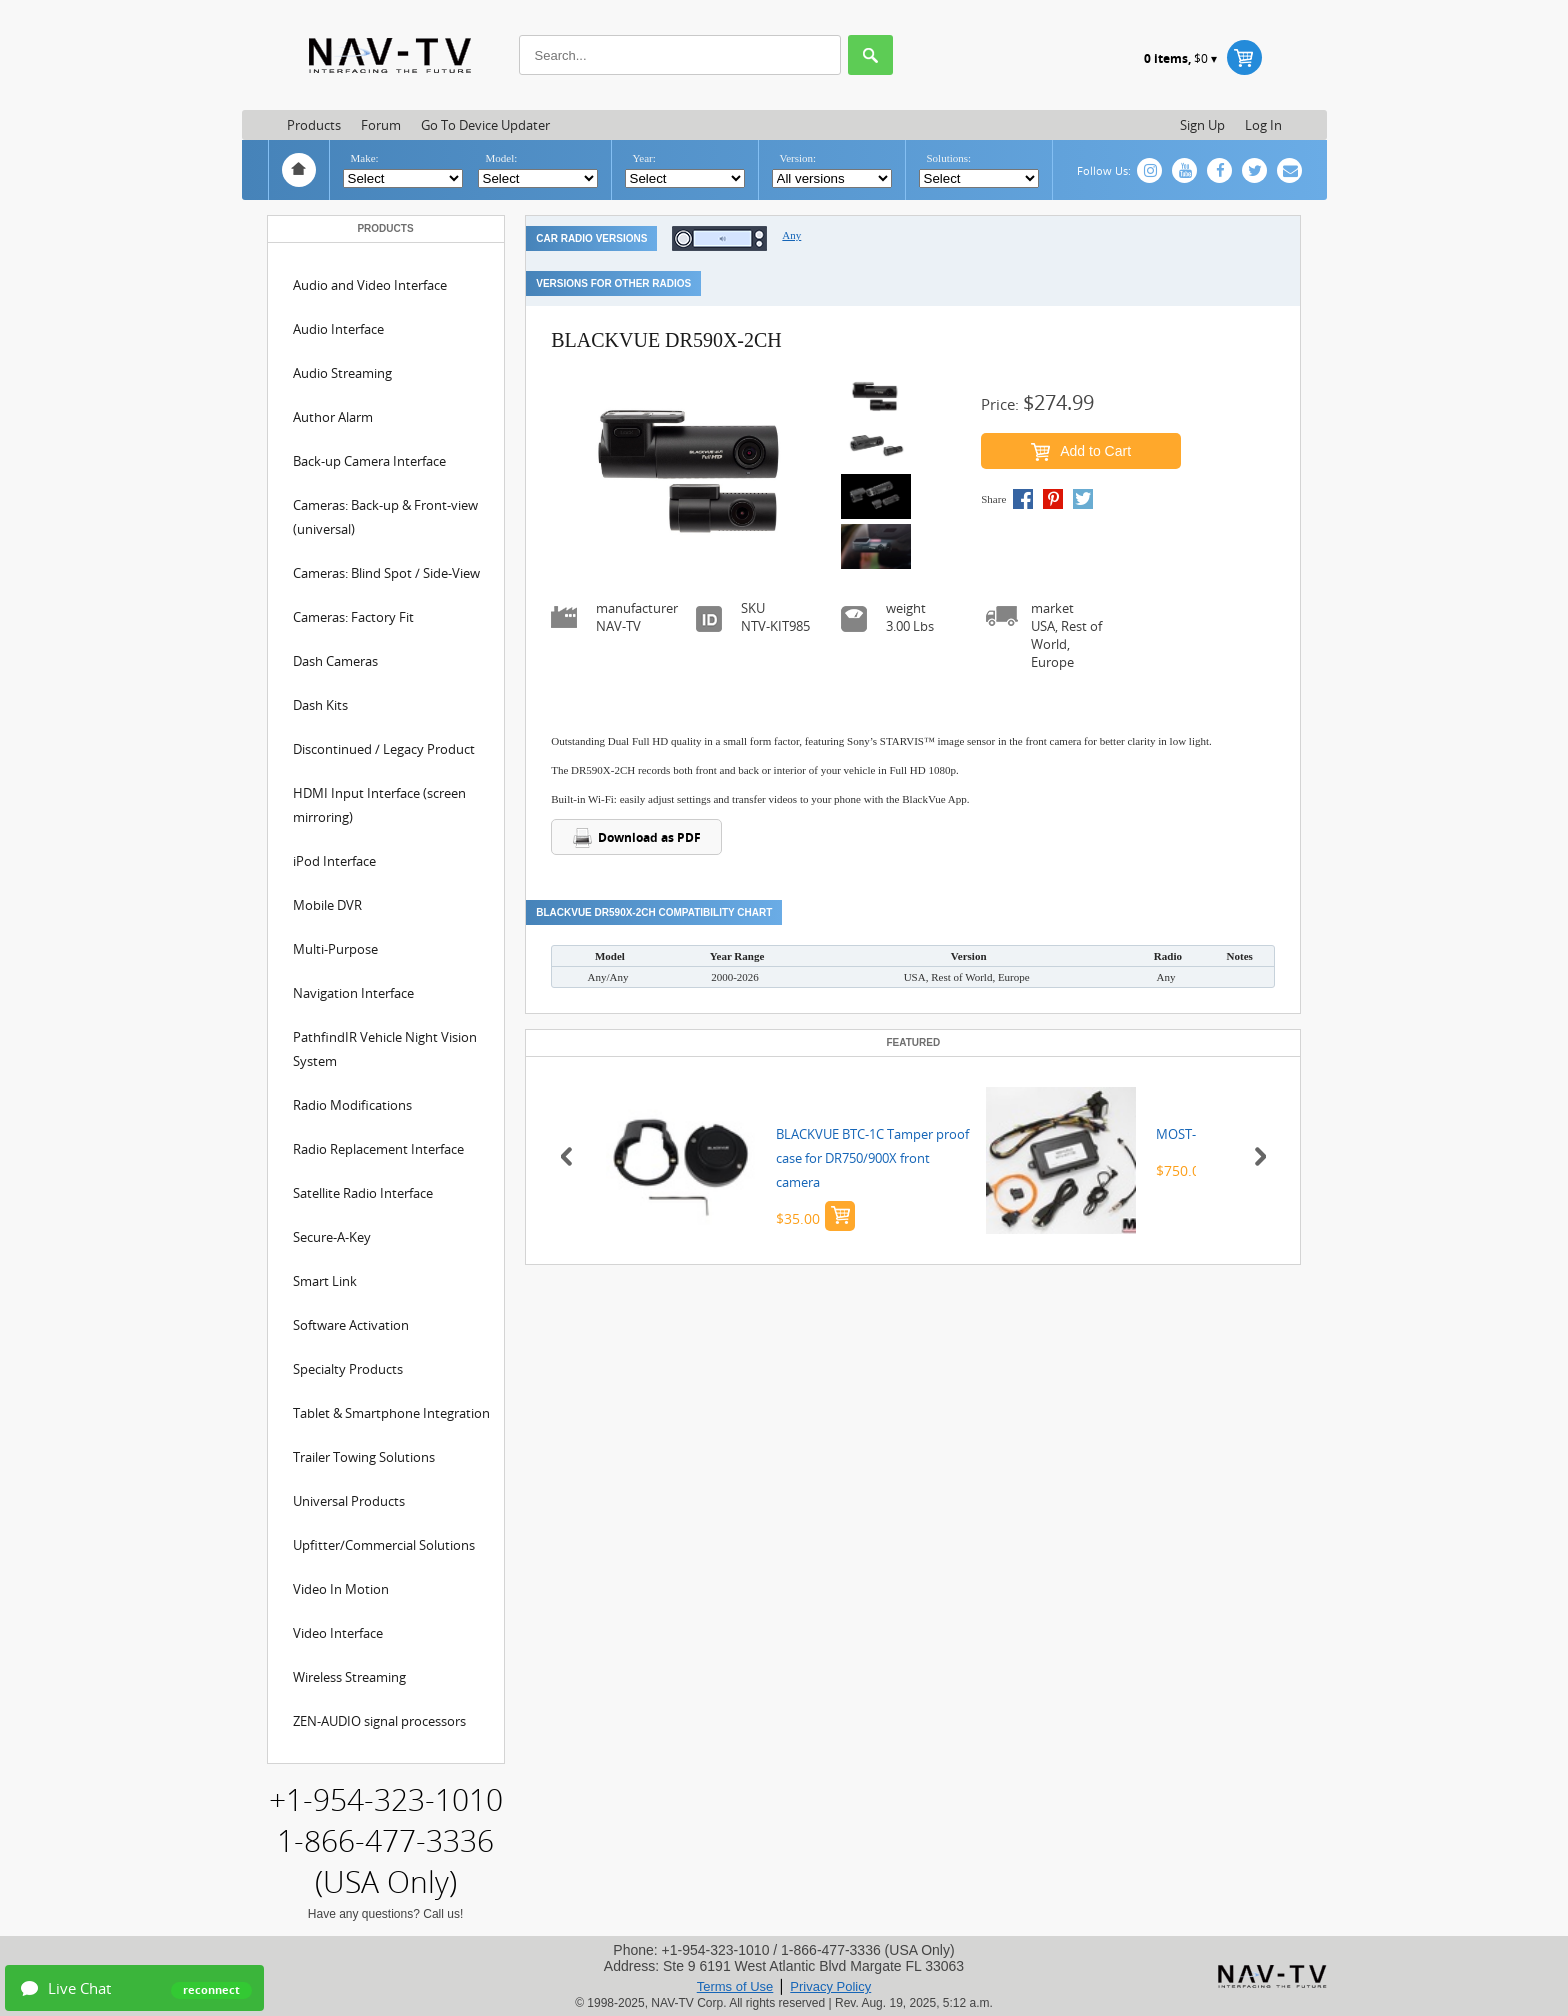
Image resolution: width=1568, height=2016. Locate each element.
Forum (381, 125)
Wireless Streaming (349, 1677)
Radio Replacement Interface (378, 1149)
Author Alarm (333, 417)
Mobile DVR (327, 905)
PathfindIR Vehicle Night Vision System (385, 1049)
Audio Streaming (342, 373)
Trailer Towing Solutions (364, 1457)
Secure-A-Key (332, 1237)
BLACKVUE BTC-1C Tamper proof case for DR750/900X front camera (872, 1158)
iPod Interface (334, 861)
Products (314, 125)
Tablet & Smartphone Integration (391, 1413)
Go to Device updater (485, 125)
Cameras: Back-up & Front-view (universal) (385, 517)
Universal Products (349, 1501)
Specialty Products (348, 1369)
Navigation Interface (353, 993)
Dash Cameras (335, 661)
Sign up (1202, 125)
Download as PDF (636, 837)
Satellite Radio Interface (363, 1193)
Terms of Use (735, 1986)
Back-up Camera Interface (369, 461)
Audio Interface (338, 329)
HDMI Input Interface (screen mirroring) (379, 805)
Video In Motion (341, 1589)
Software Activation (351, 1325)
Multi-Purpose (335, 949)
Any (791, 235)
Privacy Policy (830, 1986)
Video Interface (338, 1633)
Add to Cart (1081, 452)
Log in (1263, 125)
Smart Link (325, 1281)
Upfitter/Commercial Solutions (384, 1545)
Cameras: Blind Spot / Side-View (386, 573)
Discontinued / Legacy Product (384, 749)
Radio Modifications (352, 1105)
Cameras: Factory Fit (353, 617)
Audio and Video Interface (370, 285)
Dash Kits (320, 705)
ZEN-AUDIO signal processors (379, 1721)
